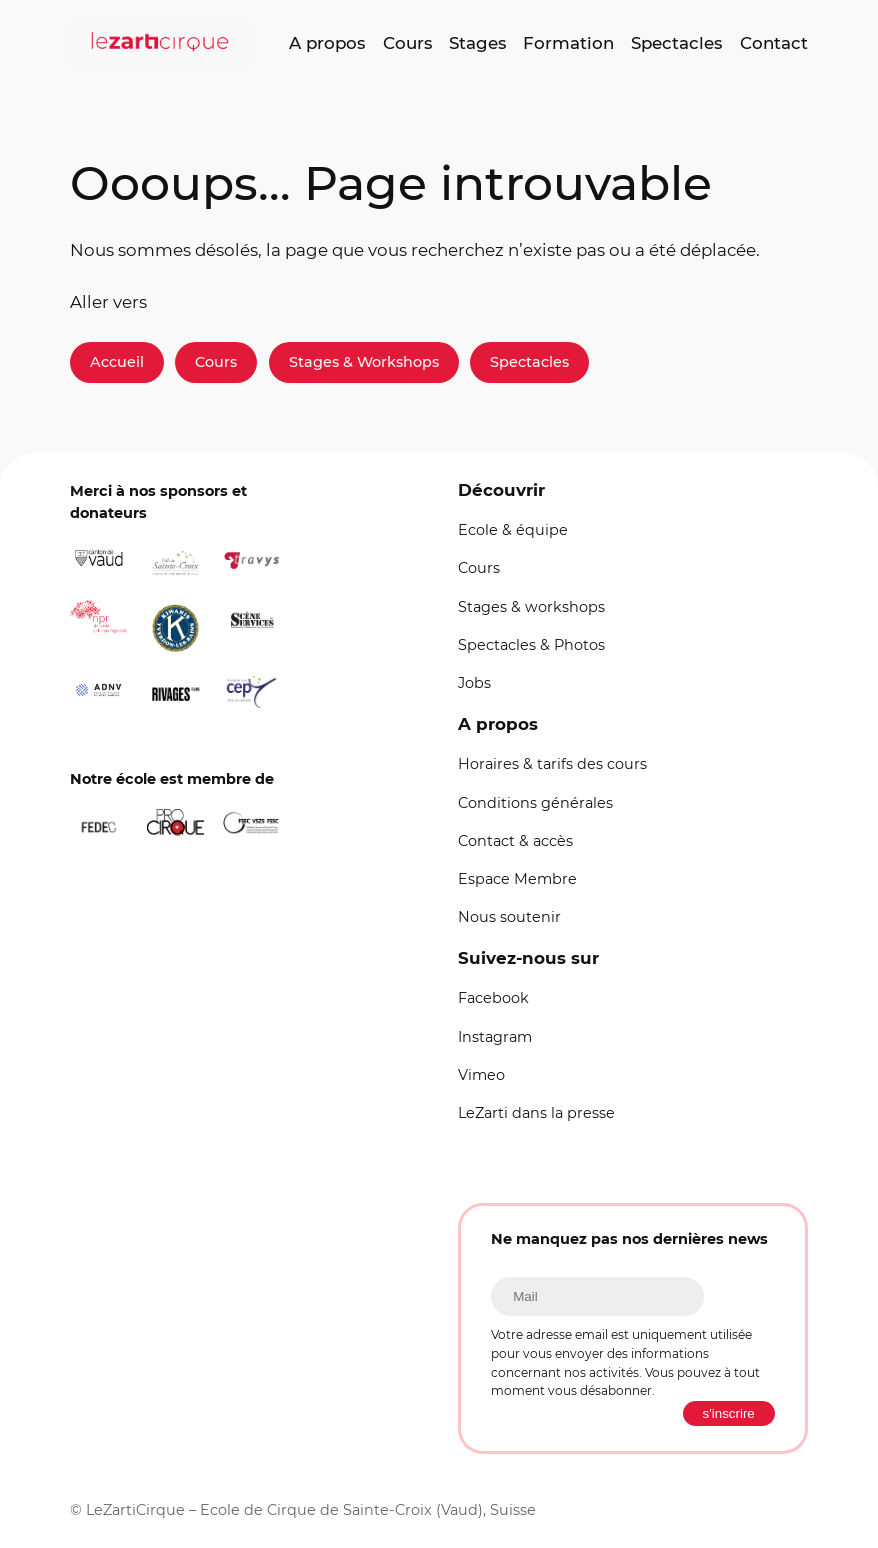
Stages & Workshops (364, 362)
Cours (216, 362)
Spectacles (529, 362)
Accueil (117, 362)
